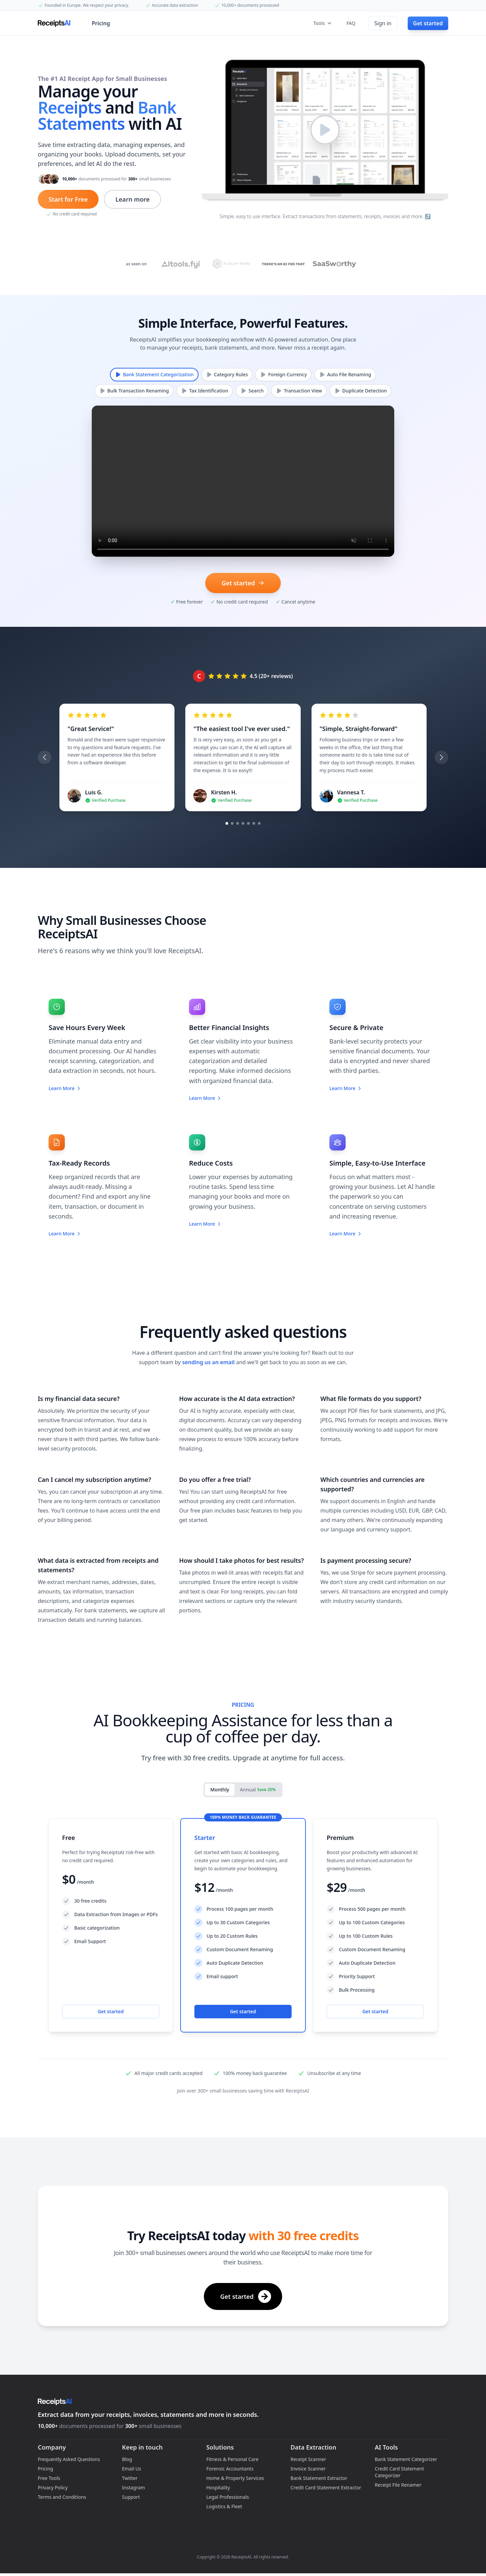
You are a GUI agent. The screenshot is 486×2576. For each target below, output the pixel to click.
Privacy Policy (53, 2487)
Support (131, 2497)
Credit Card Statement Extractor (326, 2487)
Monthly (219, 1789)
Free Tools (49, 2478)
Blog (127, 2459)
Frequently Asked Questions (69, 2459)
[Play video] (325, 129)
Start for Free (68, 199)
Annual (258, 1789)
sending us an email (208, 1362)
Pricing (101, 23)
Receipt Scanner (308, 2459)
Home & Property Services (235, 2478)
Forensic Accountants (229, 2468)
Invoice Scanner (308, 2468)
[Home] (55, 23)
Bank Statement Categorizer (406, 2459)
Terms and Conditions (62, 2497)
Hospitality (218, 2487)
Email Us (131, 2468)
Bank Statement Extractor (319, 2478)
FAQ (350, 23)
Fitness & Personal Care (232, 2459)
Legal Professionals (227, 2497)
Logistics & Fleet (224, 2506)
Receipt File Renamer (398, 2485)
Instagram (133, 2487)
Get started (111, 2011)
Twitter (130, 2478)
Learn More (65, 1088)
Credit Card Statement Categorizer (399, 2472)
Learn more (132, 199)
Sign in (383, 23)
